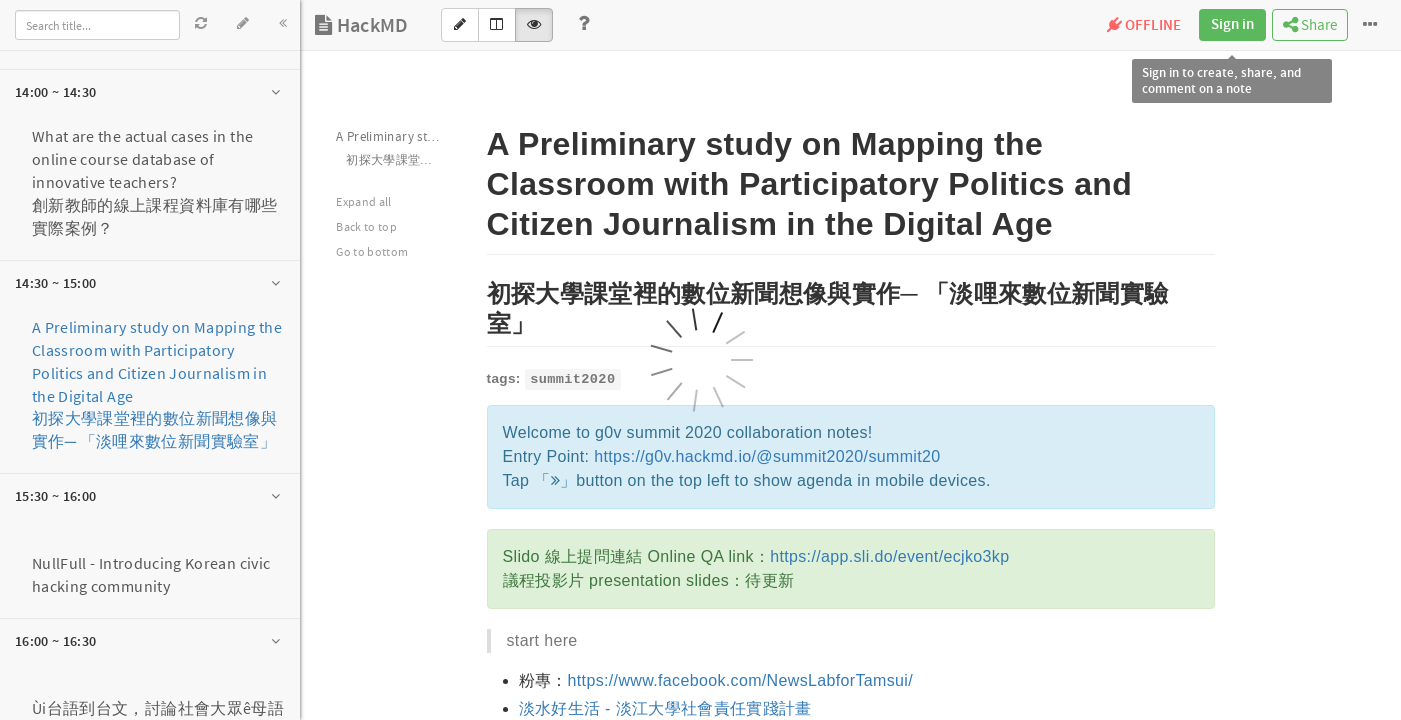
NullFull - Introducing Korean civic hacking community (151, 574)
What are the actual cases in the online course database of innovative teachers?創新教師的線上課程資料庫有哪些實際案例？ (154, 181)
